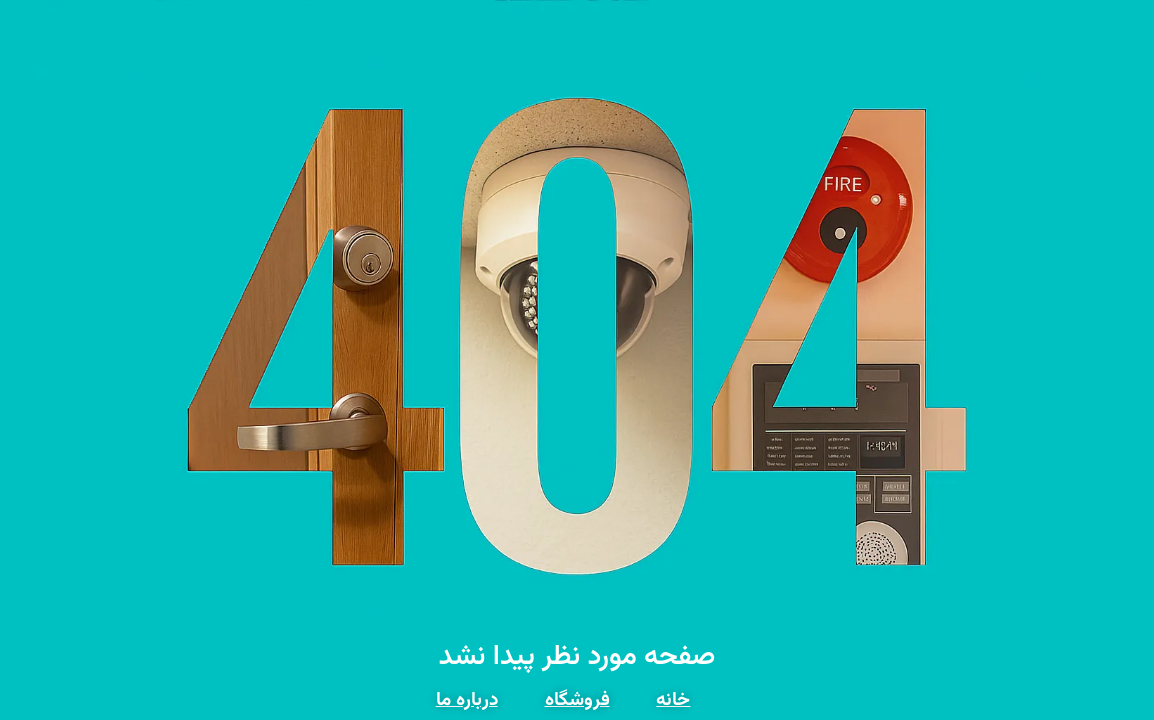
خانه (673, 700)
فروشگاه (577, 700)
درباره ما (467, 700)
